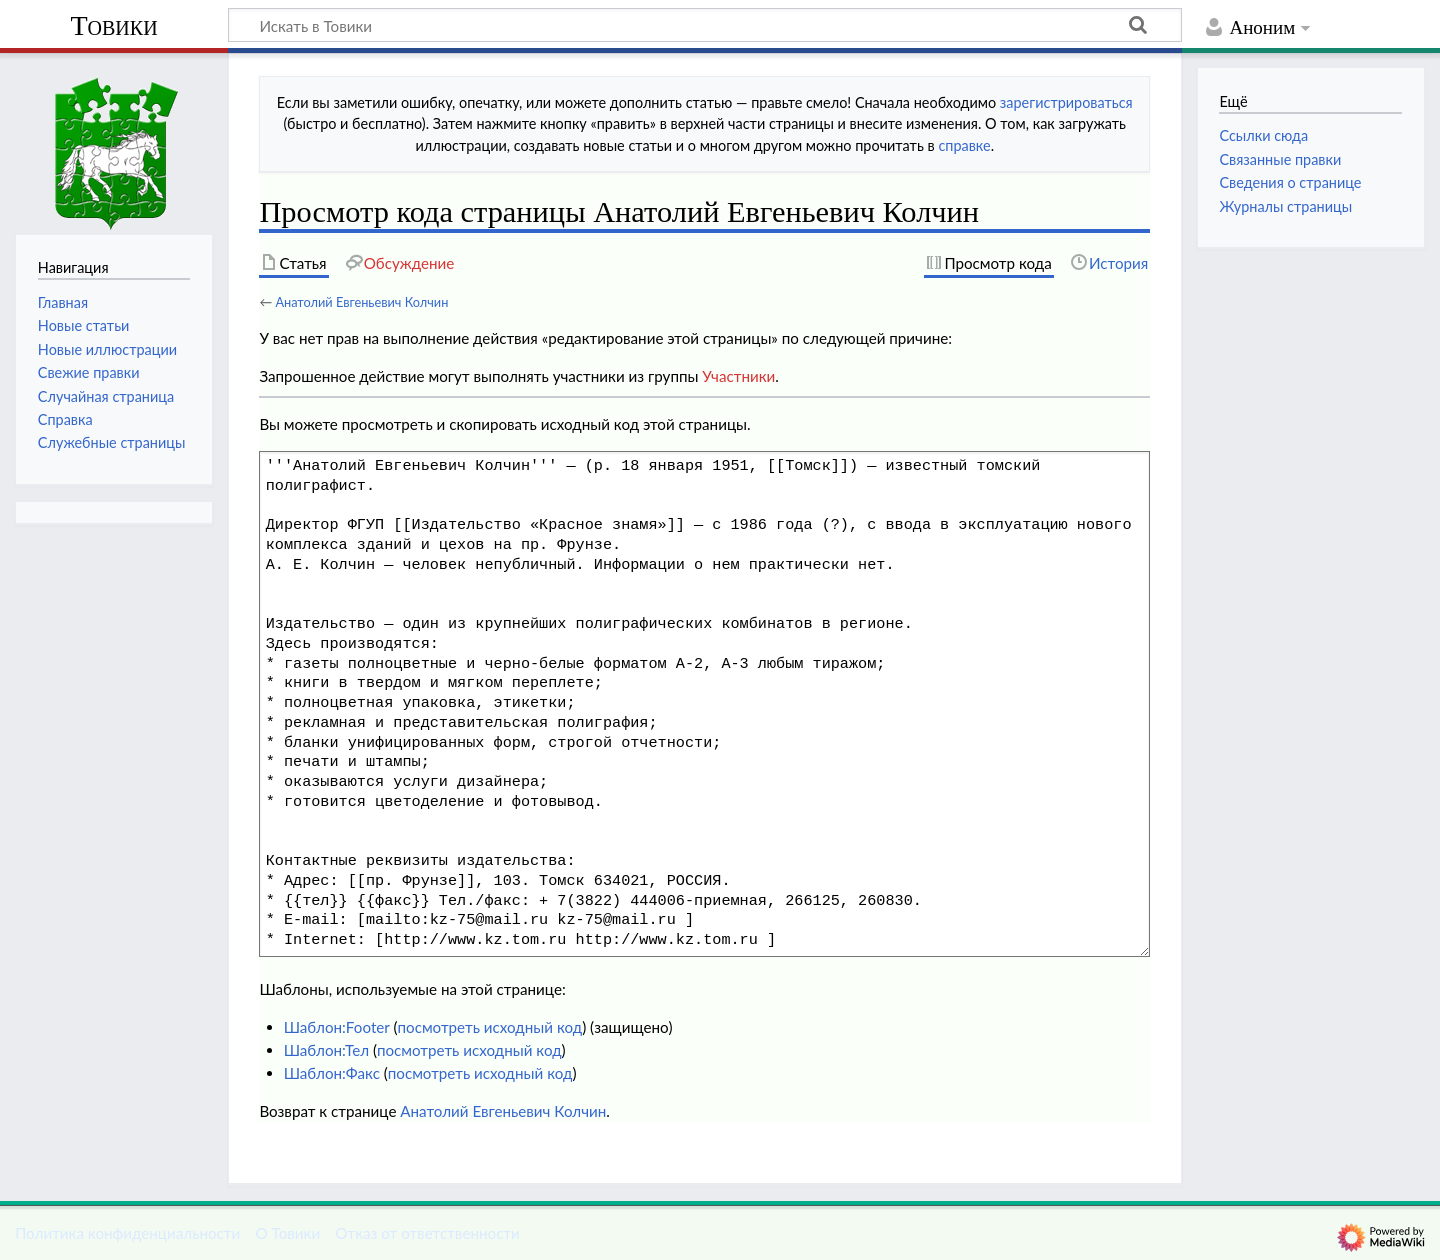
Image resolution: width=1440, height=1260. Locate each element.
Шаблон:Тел (326, 1050)
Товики (113, 25)
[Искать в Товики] (705, 25)
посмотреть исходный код (489, 1027)
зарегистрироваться (1066, 102)
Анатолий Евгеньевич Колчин (361, 302)
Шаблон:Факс (332, 1073)
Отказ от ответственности (427, 1233)
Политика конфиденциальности (127, 1233)
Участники (738, 376)
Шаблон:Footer (337, 1027)
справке (964, 145)
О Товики (287, 1233)
